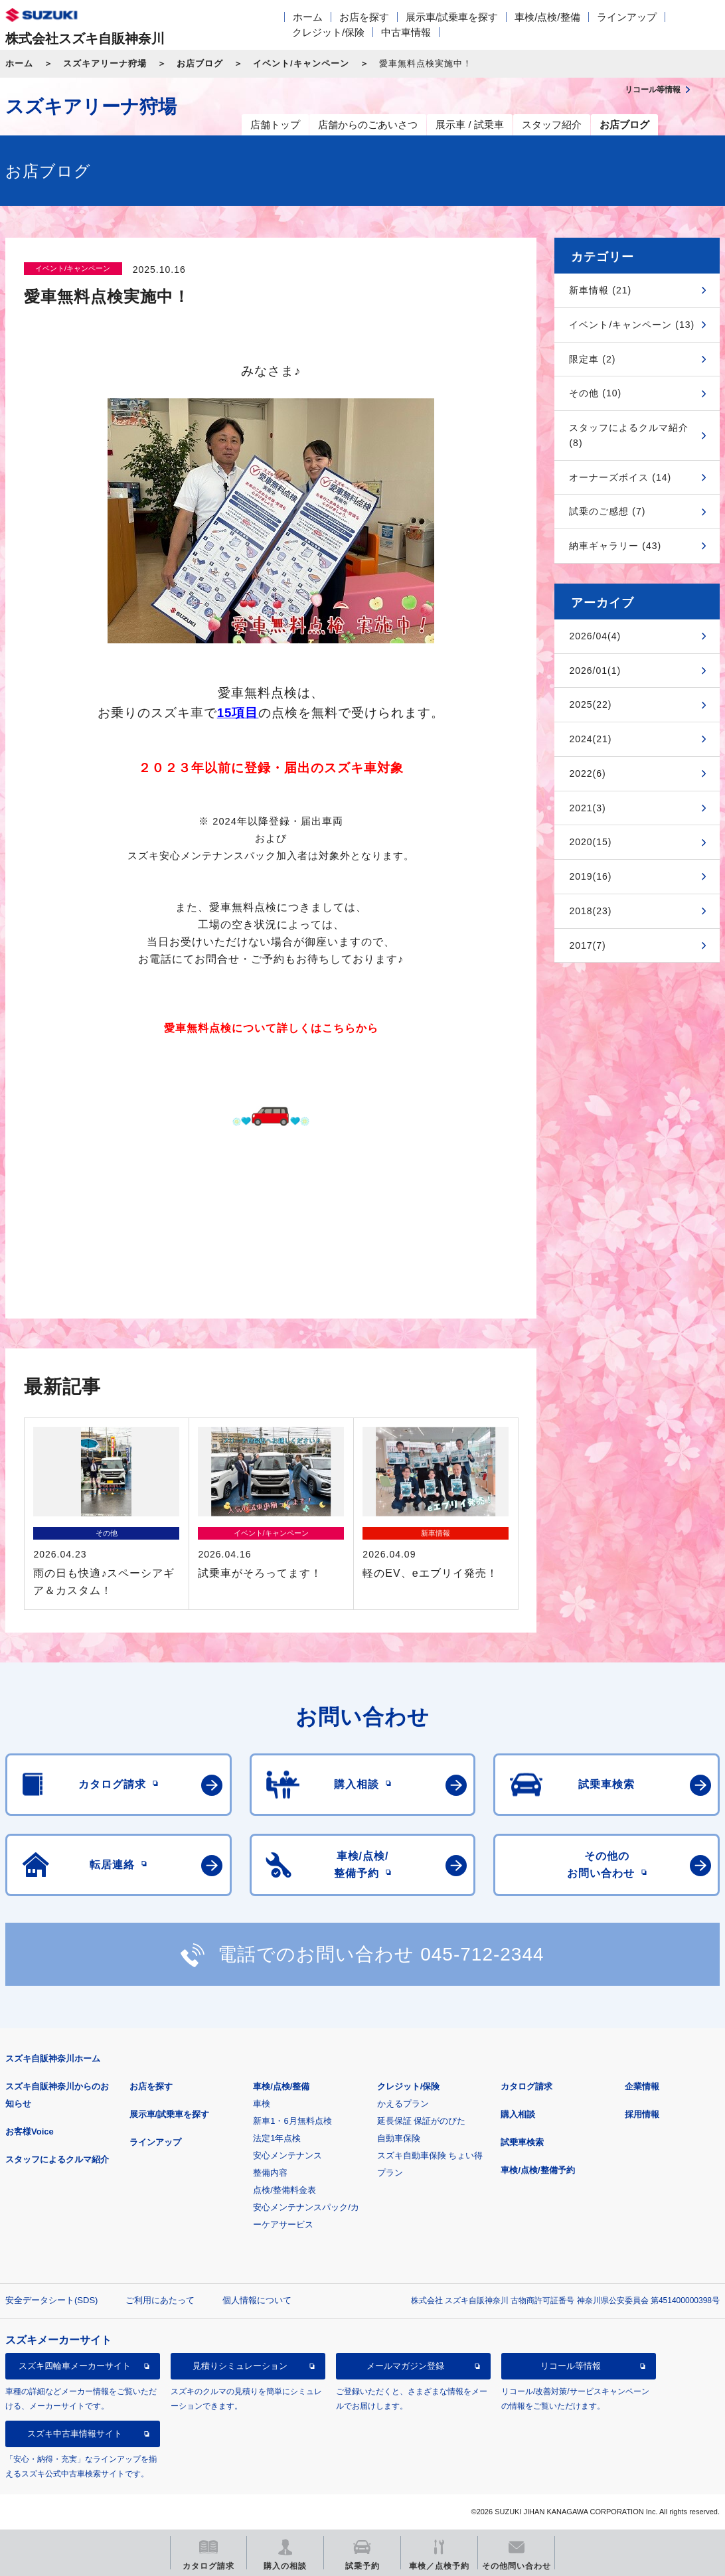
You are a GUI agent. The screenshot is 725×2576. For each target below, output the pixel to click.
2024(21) (590, 739)
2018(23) (590, 911)
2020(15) (590, 842)
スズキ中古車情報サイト (74, 2434)
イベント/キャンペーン (301, 63)
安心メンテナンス (287, 2155)
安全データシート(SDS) (51, 2300)
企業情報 (642, 2086)
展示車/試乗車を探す (452, 17)
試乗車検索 (522, 2142)
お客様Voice (29, 2131)
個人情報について (256, 2300)
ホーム (308, 17)
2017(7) (587, 945)
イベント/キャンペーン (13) (631, 324)
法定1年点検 (277, 2138)
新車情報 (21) (600, 290)
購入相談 (518, 2114)
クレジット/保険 (328, 32)
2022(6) (587, 773)
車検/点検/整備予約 (537, 2170)
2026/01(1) (595, 670)
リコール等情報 (570, 2366)
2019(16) (590, 876)
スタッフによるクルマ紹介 (57, 2159)
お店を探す (364, 17)
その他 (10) (595, 393)
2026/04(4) (595, 636)
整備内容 (270, 2173)
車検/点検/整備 (547, 17)
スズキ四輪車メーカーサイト (75, 2366)
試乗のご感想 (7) (607, 511)
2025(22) (590, 704)
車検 (261, 2104)
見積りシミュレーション (240, 2366)
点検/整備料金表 (284, 2190)
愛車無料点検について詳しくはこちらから (271, 1028)
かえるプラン (403, 2104)
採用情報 (642, 2114)
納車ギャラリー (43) (615, 545)
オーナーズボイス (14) (620, 477)
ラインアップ (627, 17)
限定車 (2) (592, 359)
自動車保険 (398, 2138)
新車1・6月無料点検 (292, 2121)
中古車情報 (406, 32)
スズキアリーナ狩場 (105, 63)
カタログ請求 (526, 2086)
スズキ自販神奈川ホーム (52, 2058)
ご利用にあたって (160, 2300)
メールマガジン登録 (405, 2366)
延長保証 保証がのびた (421, 2121)
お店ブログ (200, 63)
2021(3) (587, 808)
